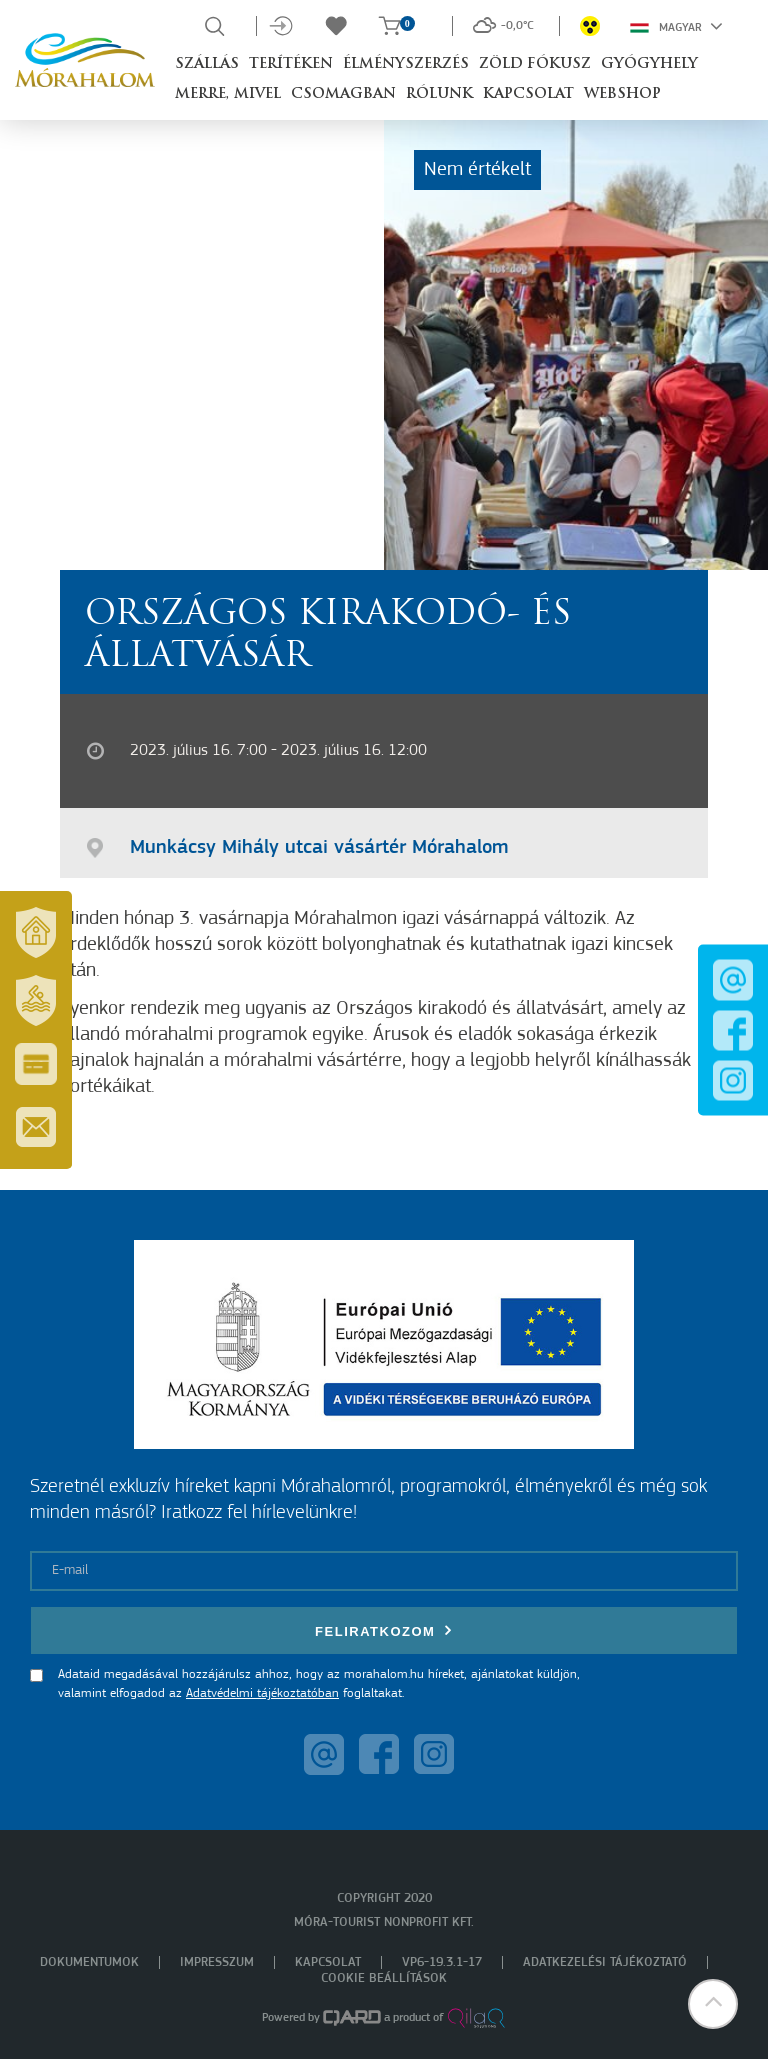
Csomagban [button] (343, 94)
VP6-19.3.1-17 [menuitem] (442, 1962)
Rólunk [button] (439, 94)
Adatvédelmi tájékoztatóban (262, 1693)
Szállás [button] (207, 64)
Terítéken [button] (291, 64)
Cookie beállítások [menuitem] (384, 1978)
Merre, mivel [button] (228, 94)
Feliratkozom (384, 1630)
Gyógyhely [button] (649, 64)
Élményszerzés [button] (406, 64)
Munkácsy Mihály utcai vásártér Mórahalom (319, 848)
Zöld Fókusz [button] (535, 64)
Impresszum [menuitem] (217, 1962)
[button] (713, 2004)
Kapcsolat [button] (528, 94)
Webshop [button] (622, 94)
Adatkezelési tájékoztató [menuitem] (605, 1962)
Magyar (676, 26)
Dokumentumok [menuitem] (89, 1962)
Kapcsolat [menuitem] (328, 1962)
